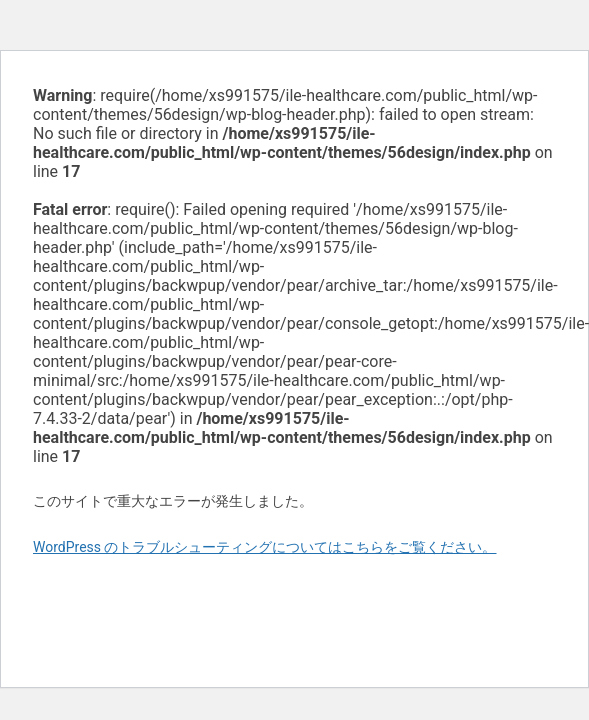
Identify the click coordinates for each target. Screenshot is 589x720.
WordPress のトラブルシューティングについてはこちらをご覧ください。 (265, 547)
